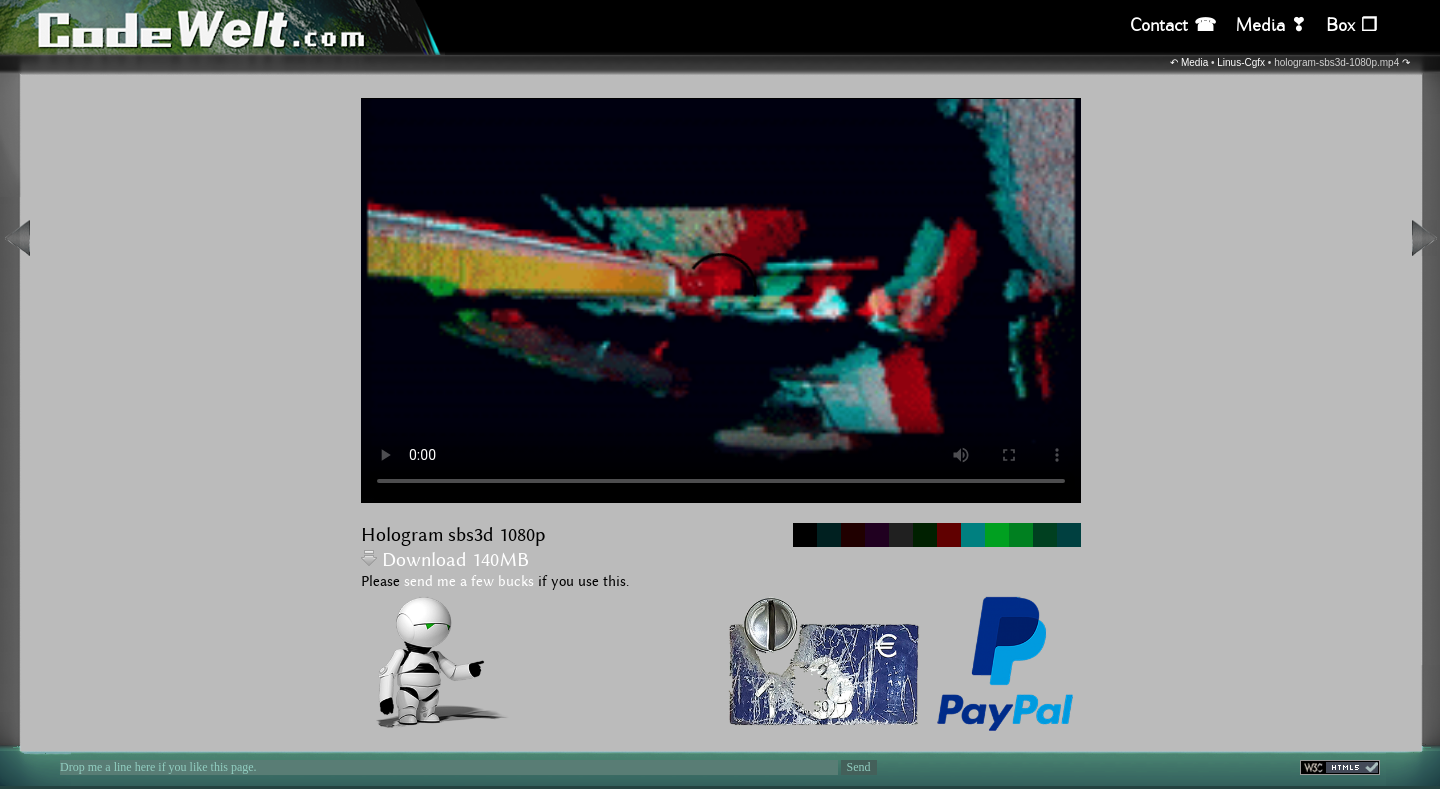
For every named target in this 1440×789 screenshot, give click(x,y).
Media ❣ (1271, 25)
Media (1194, 62)
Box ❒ (1351, 25)
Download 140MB (445, 560)
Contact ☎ (1173, 25)
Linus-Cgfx (1241, 62)
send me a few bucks (469, 582)
